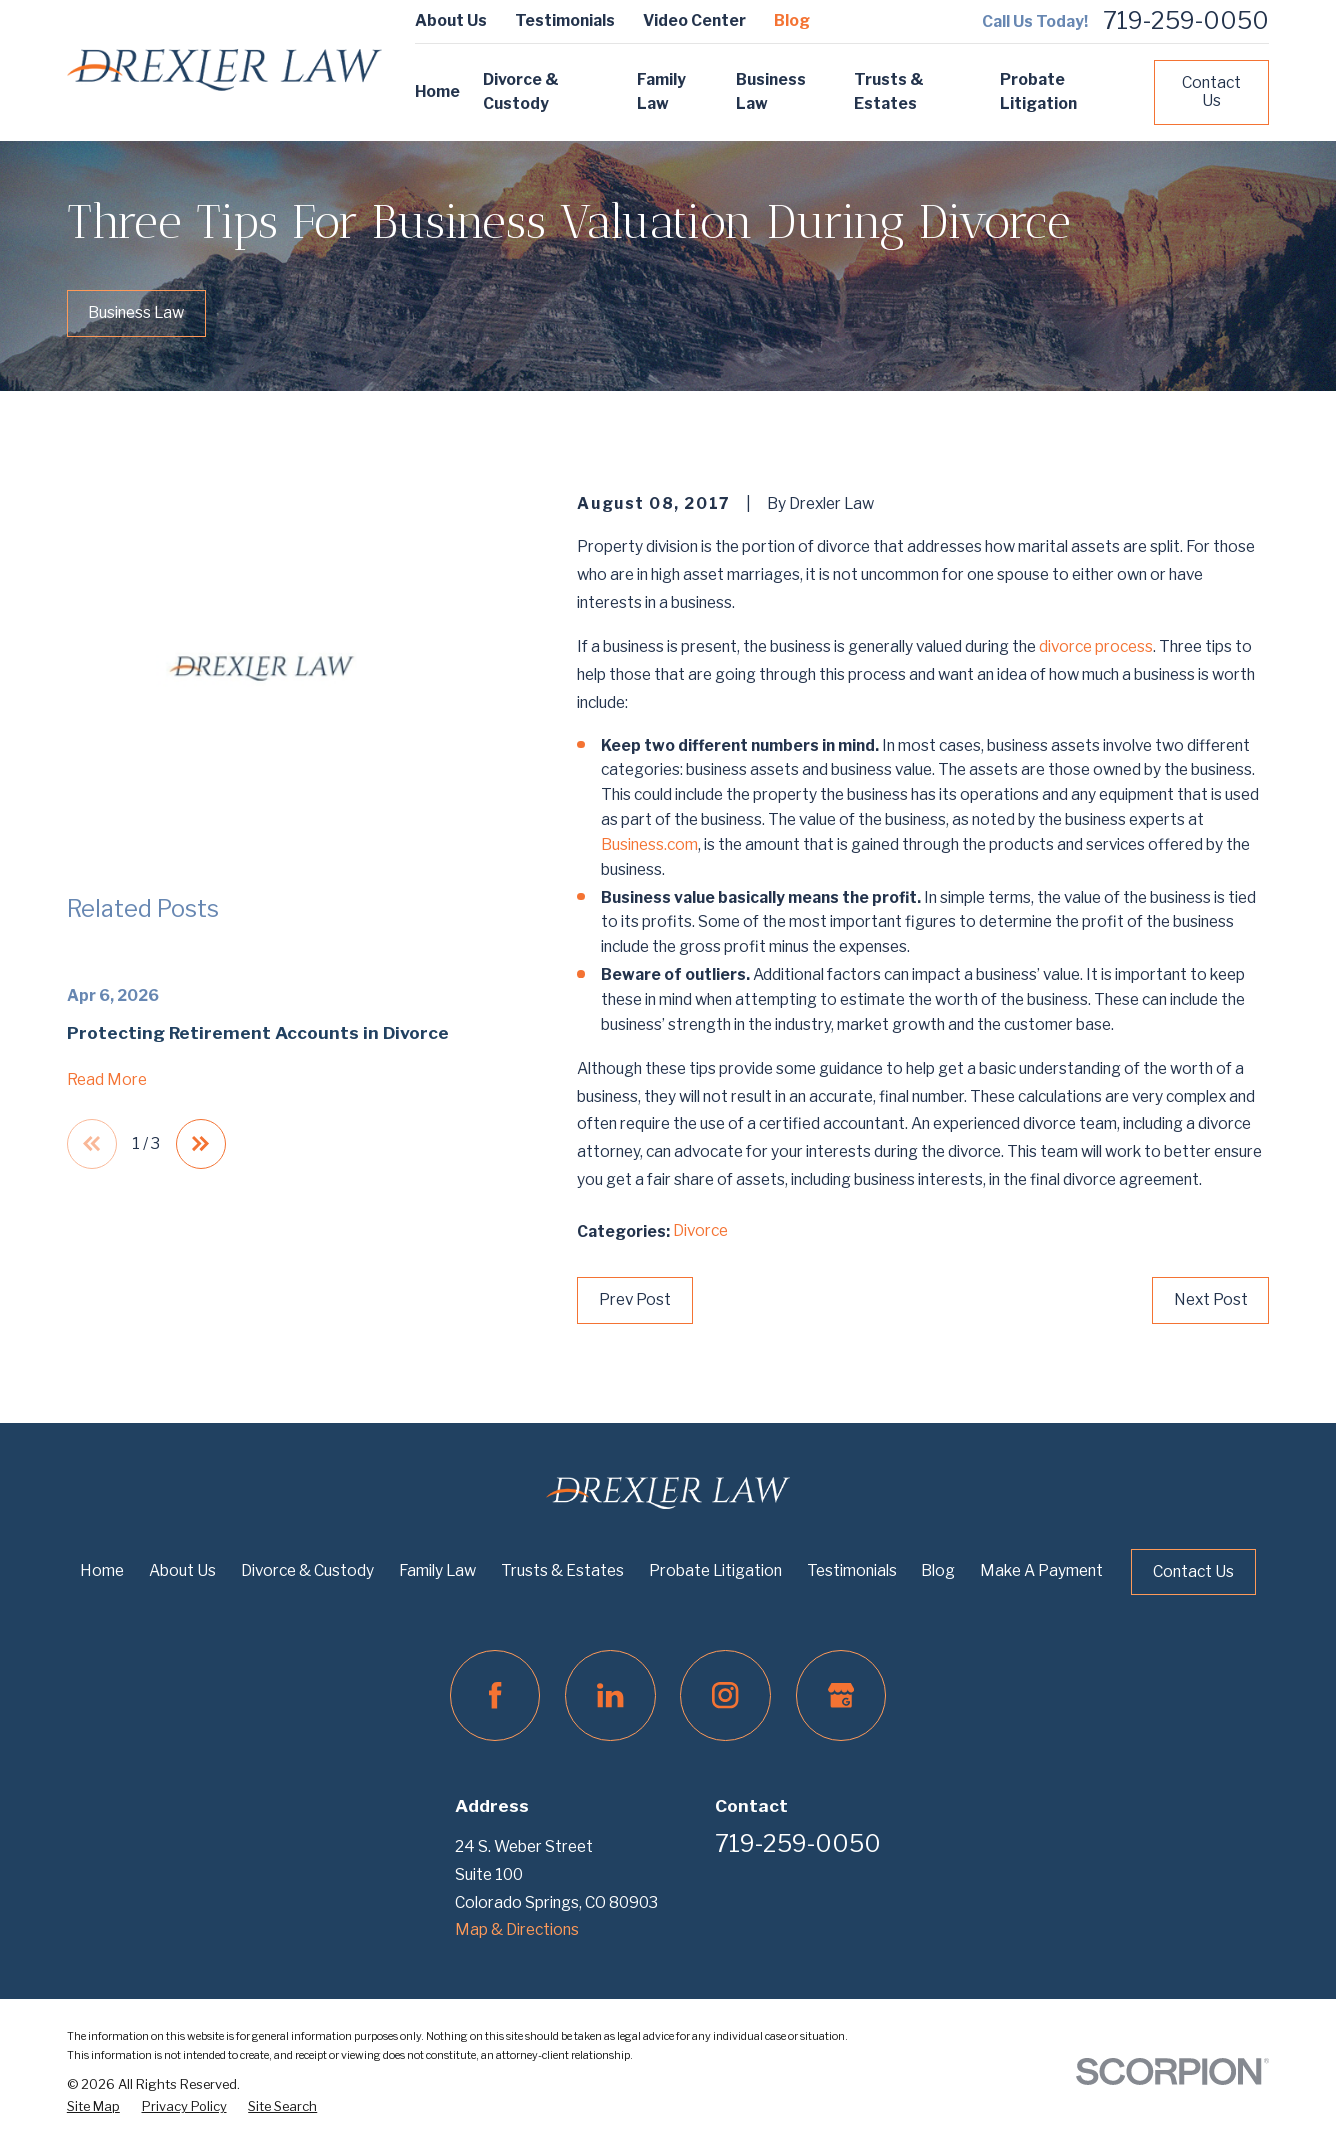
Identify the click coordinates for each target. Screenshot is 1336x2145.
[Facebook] (495, 1695)
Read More (107, 1079)
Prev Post (635, 1299)
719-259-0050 (1186, 21)
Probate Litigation (715, 1570)
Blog (792, 20)
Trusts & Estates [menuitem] (889, 92)
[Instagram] (725, 1695)
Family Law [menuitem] (661, 92)
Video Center (694, 20)
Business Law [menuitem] (771, 92)
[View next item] (201, 1144)
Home (102, 1570)
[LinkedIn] (610, 1695)
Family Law (437, 1570)
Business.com (649, 844)
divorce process (1096, 646)
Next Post (1211, 1299)
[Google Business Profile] (841, 1695)
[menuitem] (93, 2107)
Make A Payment (1041, 1570)
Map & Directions (517, 1929)
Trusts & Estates (562, 1570)
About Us (451, 20)
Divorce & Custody (307, 1570)
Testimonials (565, 20)
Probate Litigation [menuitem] (1038, 92)
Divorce (700, 1230)
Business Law (136, 312)
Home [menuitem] (437, 91)
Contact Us (1211, 92)
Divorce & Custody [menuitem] (521, 92)
